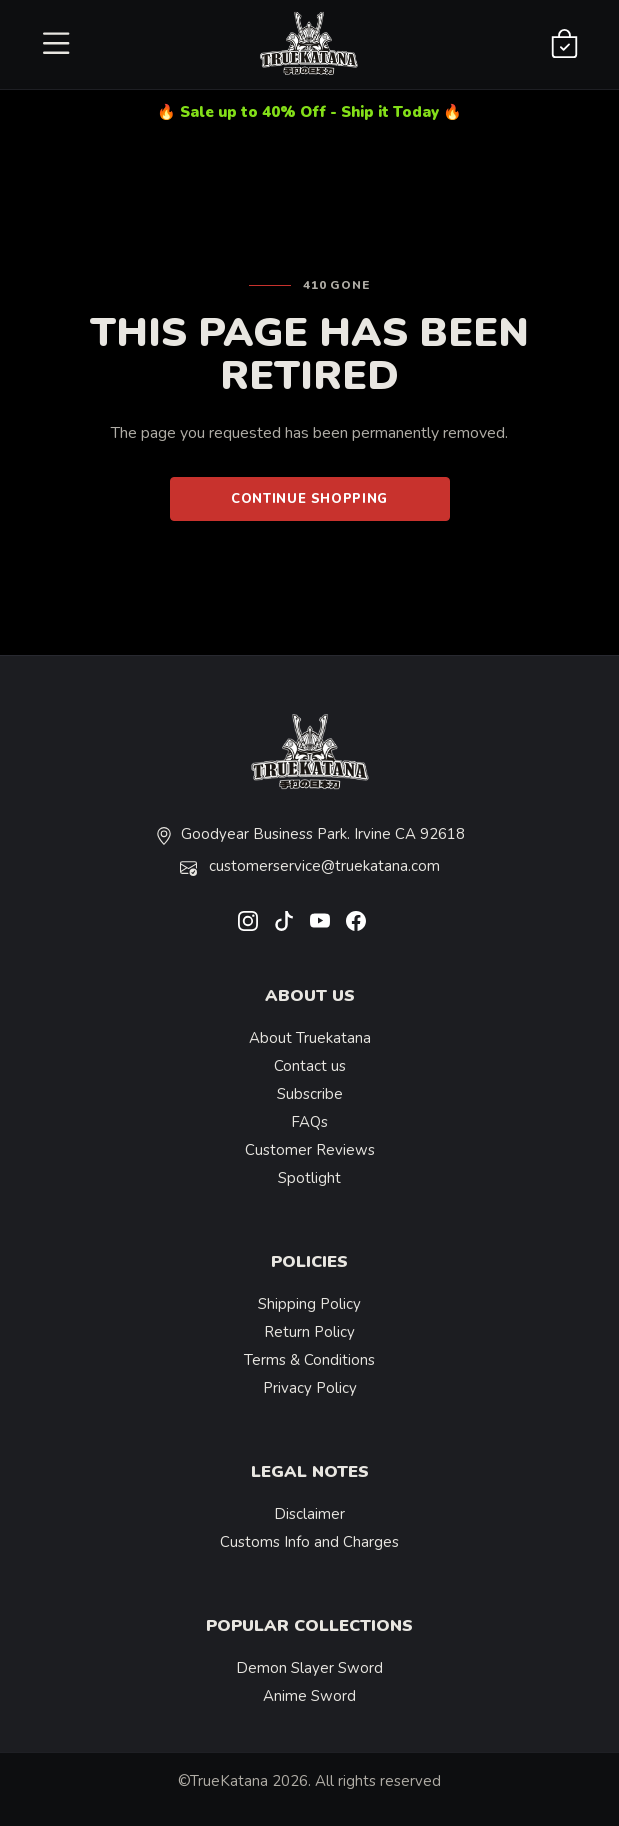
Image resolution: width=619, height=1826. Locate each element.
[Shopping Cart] (564, 45)
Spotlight (309, 1178)
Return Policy (309, 1332)
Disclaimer (309, 1514)
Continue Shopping (309, 499)
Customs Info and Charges (309, 1542)
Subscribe (310, 1094)
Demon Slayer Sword (309, 1668)
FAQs (309, 1122)
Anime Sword (309, 1696)
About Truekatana (310, 1038)
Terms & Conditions (309, 1360)
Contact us (310, 1066)
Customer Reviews (310, 1150)
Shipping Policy (309, 1304)
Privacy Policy (310, 1388)
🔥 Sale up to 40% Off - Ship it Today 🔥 (309, 112)
